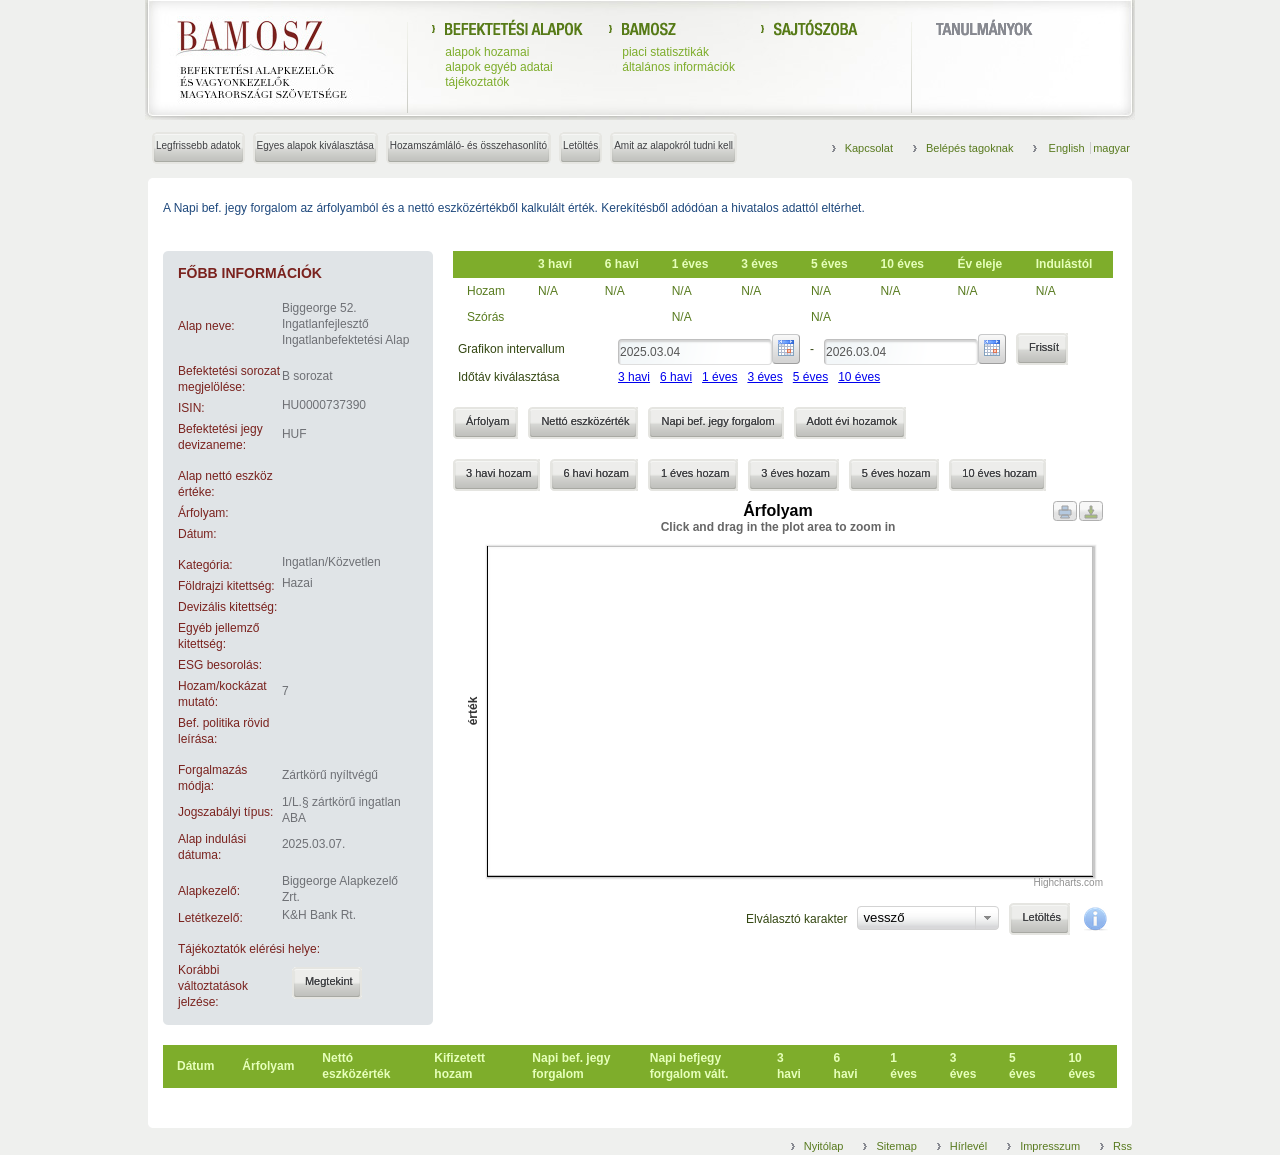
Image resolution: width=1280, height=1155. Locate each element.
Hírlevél (968, 1146)
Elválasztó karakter (796, 919)
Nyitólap (824, 1146)
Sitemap (896, 1146)
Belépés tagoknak (969, 148)
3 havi (634, 377)
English (1068, 148)
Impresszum (1050, 1146)
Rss (1122, 1146)
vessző (883, 917)
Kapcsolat (869, 148)
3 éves (764, 377)
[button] (327, 983)
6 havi (676, 377)
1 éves (719, 377)
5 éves (810, 377)
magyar (1111, 148)
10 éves (859, 377)
